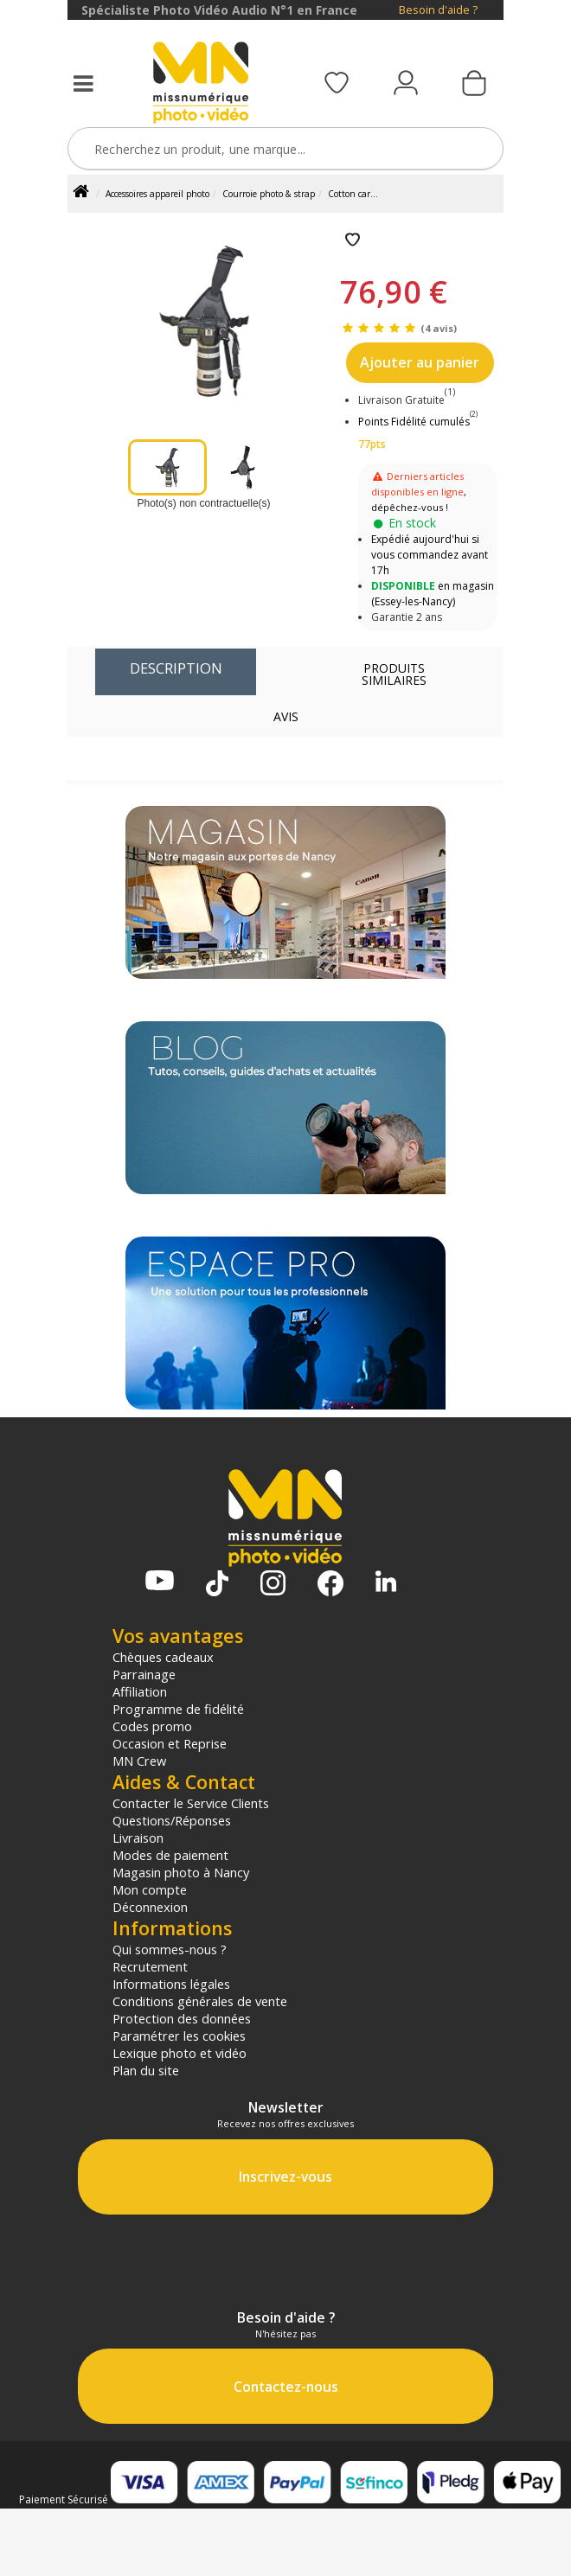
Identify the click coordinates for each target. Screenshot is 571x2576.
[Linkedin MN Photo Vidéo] (385, 1582)
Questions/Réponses (171, 1820)
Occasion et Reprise (169, 1743)
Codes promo (152, 1726)
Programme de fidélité (178, 1708)
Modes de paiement (170, 1854)
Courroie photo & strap (268, 194)
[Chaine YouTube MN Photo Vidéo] (159, 1582)
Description (176, 668)
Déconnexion (150, 1906)
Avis (285, 716)
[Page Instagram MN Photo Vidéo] (273, 1584)
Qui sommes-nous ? (169, 1949)
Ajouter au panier (419, 362)
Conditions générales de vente (199, 2001)
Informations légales (171, 1983)
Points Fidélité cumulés (414, 421)
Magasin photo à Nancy (180, 1872)
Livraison (138, 1837)
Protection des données (181, 2018)
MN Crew (139, 1760)
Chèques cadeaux (163, 1656)
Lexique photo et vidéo (179, 2052)
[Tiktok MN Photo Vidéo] (217, 1585)
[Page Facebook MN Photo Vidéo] (330, 1585)
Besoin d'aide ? (438, 10)
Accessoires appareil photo (157, 194)
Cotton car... (353, 194)
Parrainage (144, 1674)
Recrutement (150, 1966)
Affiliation (139, 1691)
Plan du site (145, 2070)
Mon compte (149, 1889)
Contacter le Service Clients (190, 1803)
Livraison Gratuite (406, 400)
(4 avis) (438, 328)
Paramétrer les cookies (179, 2035)
